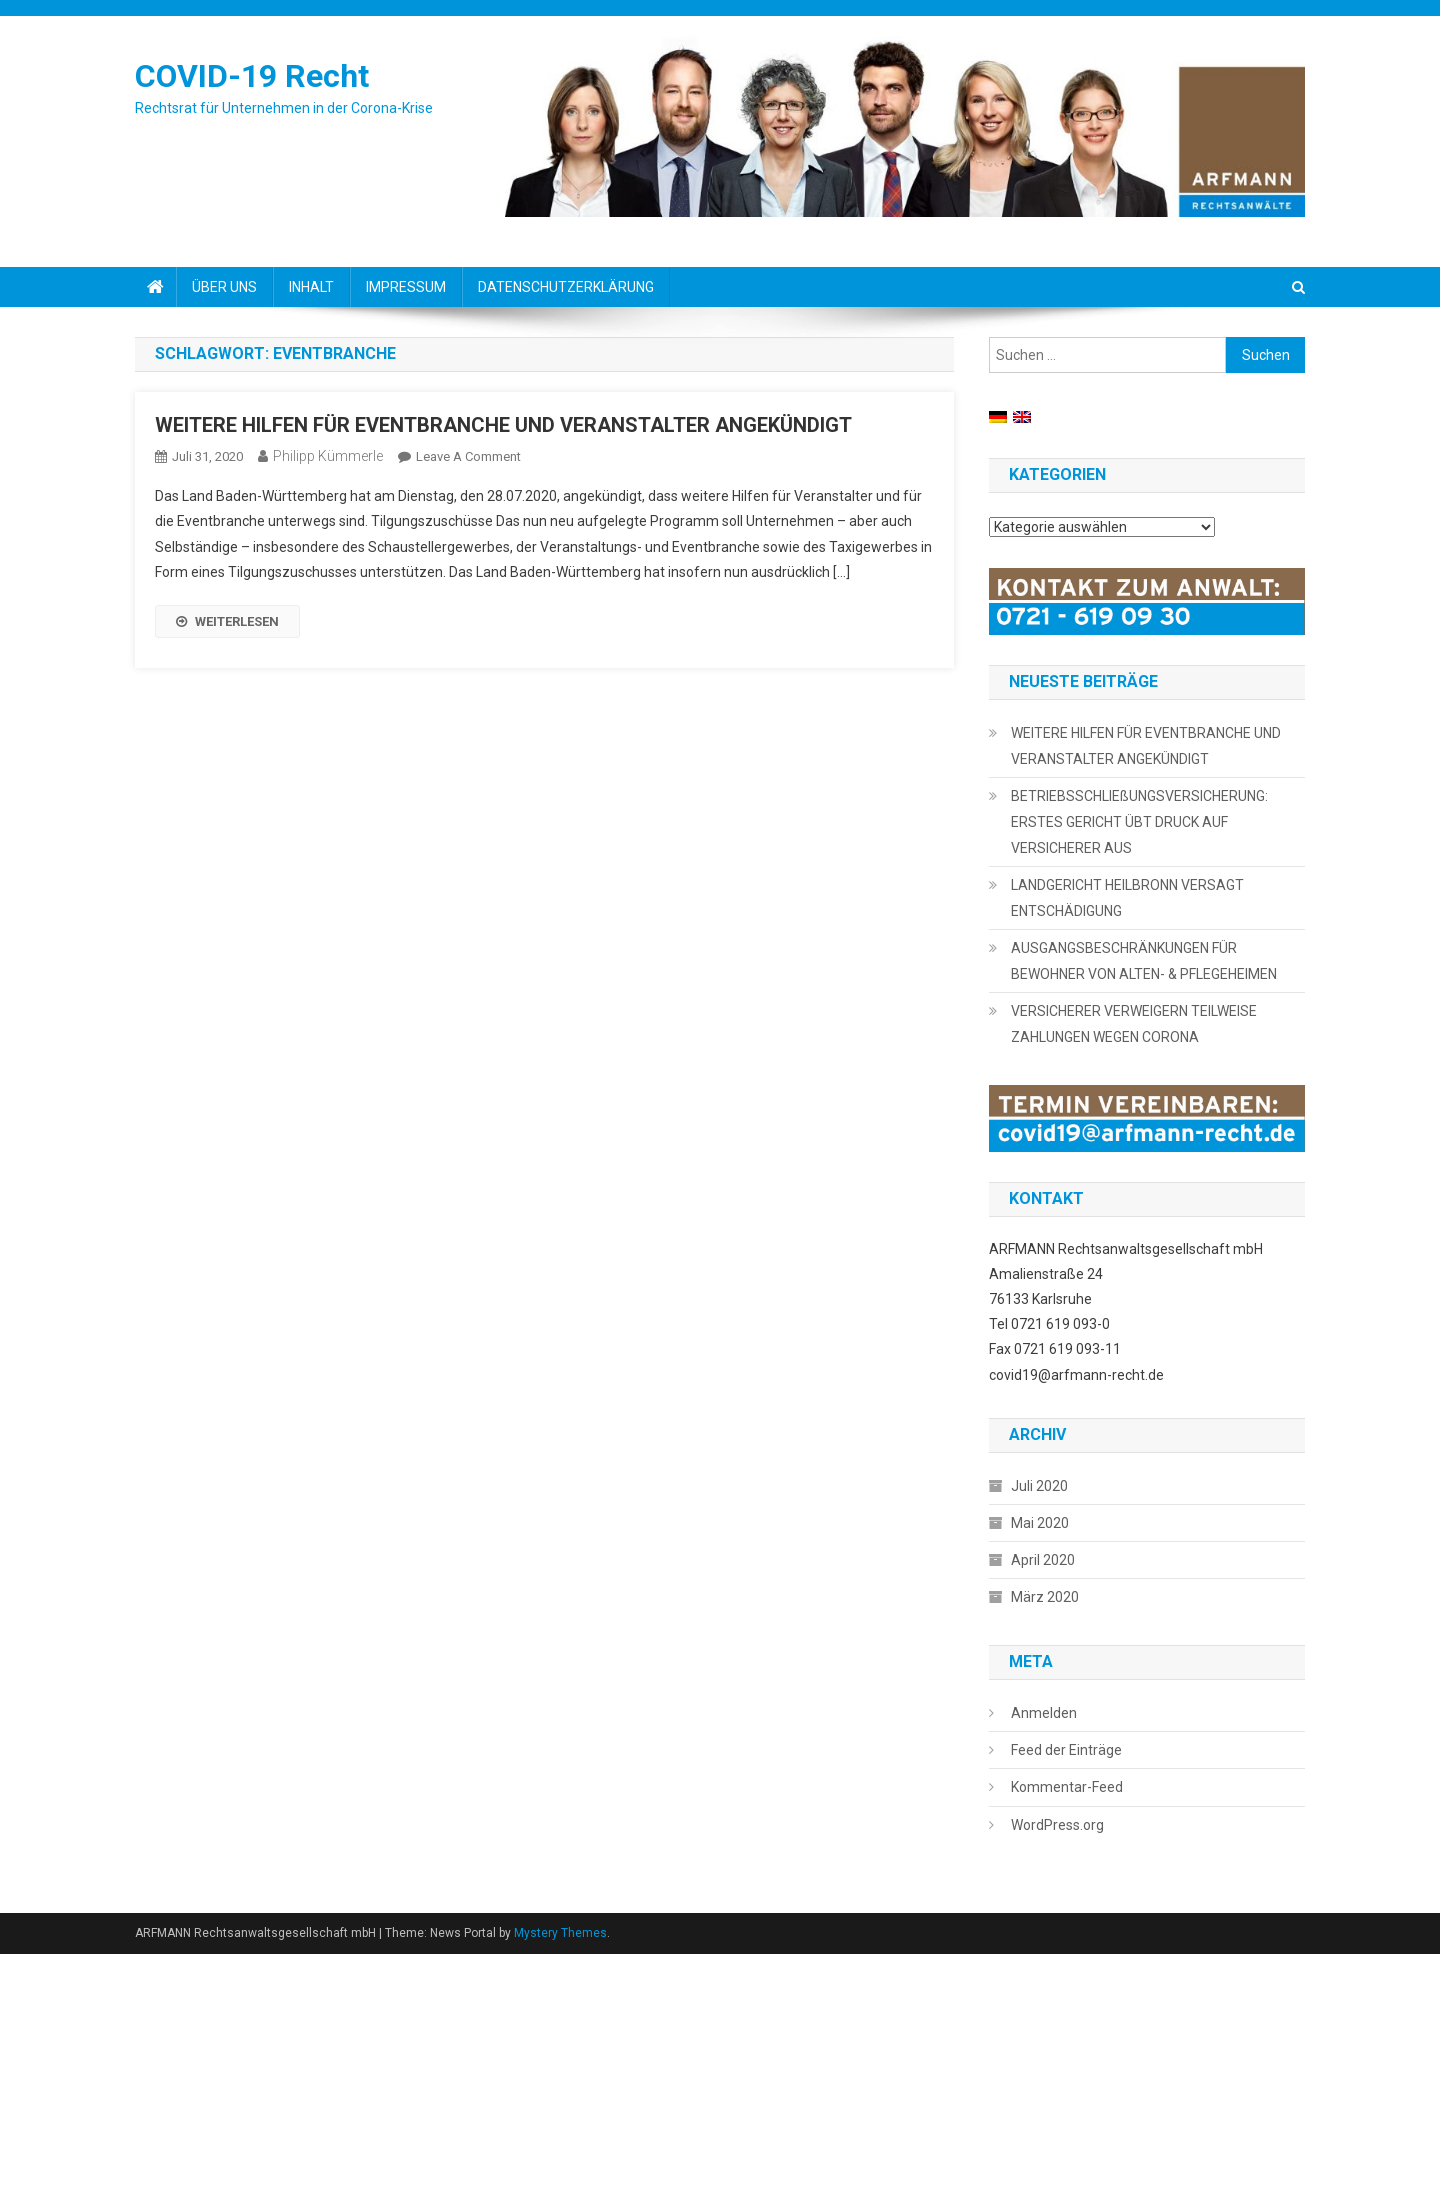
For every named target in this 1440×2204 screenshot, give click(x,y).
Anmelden (1044, 1713)
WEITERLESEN (227, 621)
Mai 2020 (1040, 1523)
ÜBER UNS (224, 287)
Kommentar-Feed (1067, 1787)
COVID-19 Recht (252, 76)
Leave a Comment (468, 456)
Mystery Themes (560, 1933)
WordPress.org (1057, 1825)
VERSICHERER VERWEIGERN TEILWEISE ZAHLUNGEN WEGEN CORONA (1134, 1024)
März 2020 (1045, 1597)
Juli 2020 (1039, 1486)
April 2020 (1043, 1560)
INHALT (311, 287)
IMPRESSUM (406, 287)
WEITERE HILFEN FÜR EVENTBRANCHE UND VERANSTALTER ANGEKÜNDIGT (503, 425)
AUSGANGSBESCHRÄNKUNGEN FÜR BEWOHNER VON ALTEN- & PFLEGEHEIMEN (1144, 961)
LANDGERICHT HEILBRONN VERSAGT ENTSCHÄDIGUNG (1127, 898)
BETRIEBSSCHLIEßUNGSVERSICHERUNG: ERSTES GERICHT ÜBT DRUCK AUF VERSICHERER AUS (1139, 822)
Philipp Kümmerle (328, 456)
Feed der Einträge (1066, 1750)
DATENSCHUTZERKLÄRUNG (566, 287)
